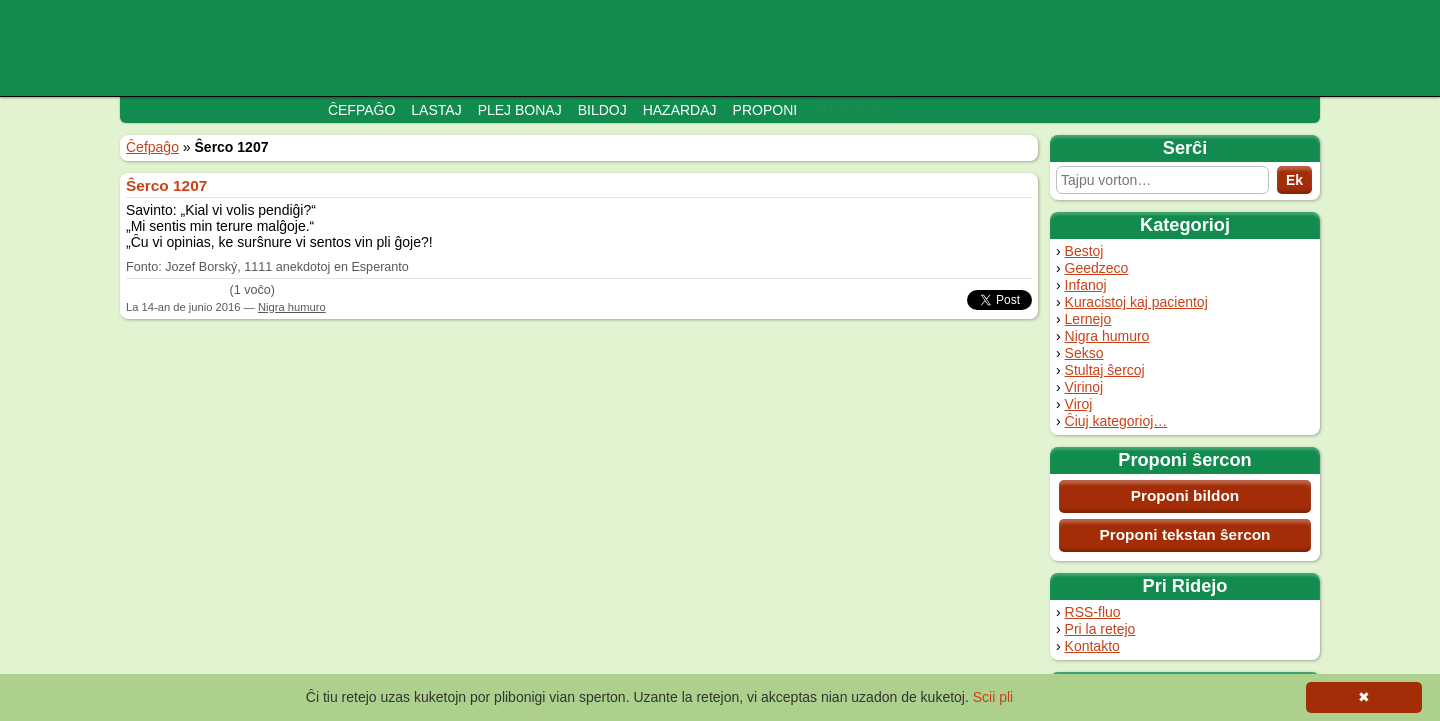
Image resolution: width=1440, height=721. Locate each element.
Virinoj (1084, 387)
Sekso (1084, 353)
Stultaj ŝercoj (1105, 370)
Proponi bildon (1185, 495)
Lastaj (436, 110)
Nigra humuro (1107, 336)
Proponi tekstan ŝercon (1184, 534)
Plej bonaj (520, 110)
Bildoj (602, 110)
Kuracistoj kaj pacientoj (1136, 302)
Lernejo (1088, 319)
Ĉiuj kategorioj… (1116, 421)
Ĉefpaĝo (361, 110)
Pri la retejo (1100, 629)
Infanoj (1086, 285)
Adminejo (849, 110)
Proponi (765, 110)
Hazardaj (680, 110)
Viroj (1079, 404)
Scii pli (993, 697)
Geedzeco (1097, 268)
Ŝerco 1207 (166, 185)
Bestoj (1084, 251)
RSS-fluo (1093, 612)
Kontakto (1092, 646)
